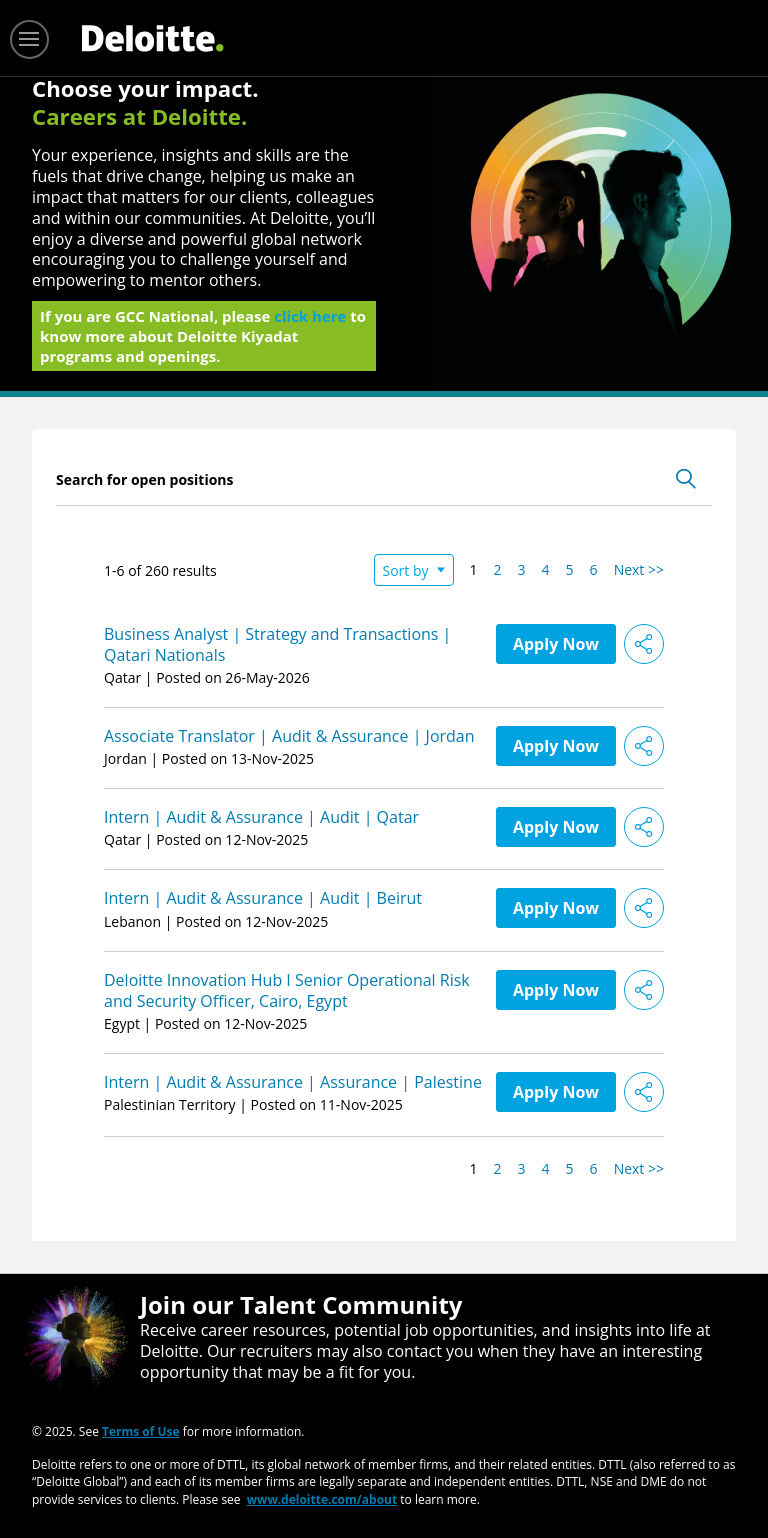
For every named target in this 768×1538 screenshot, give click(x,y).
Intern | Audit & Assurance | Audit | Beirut (263, 898)
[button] (644, 644)
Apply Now (556, 644)
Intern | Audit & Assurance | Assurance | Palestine (293, 1082)
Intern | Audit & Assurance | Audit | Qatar (261, 817)
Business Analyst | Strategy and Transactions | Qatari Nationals (277, 644)
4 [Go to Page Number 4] (546, 569)
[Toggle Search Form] (686, 479)
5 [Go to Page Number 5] (570, 569)
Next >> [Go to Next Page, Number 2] (639, 569)
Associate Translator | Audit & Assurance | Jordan (289, 736)
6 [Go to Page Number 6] (594, 569)
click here (310, 322)
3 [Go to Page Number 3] (522, 569)
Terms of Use (141, 1430)
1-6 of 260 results (160, 570)
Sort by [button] (406, 570)
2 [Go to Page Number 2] (498, 569)
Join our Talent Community (301, 1304)
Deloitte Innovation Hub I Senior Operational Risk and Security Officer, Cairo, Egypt (287, 990)
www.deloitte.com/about (322, 1497)
